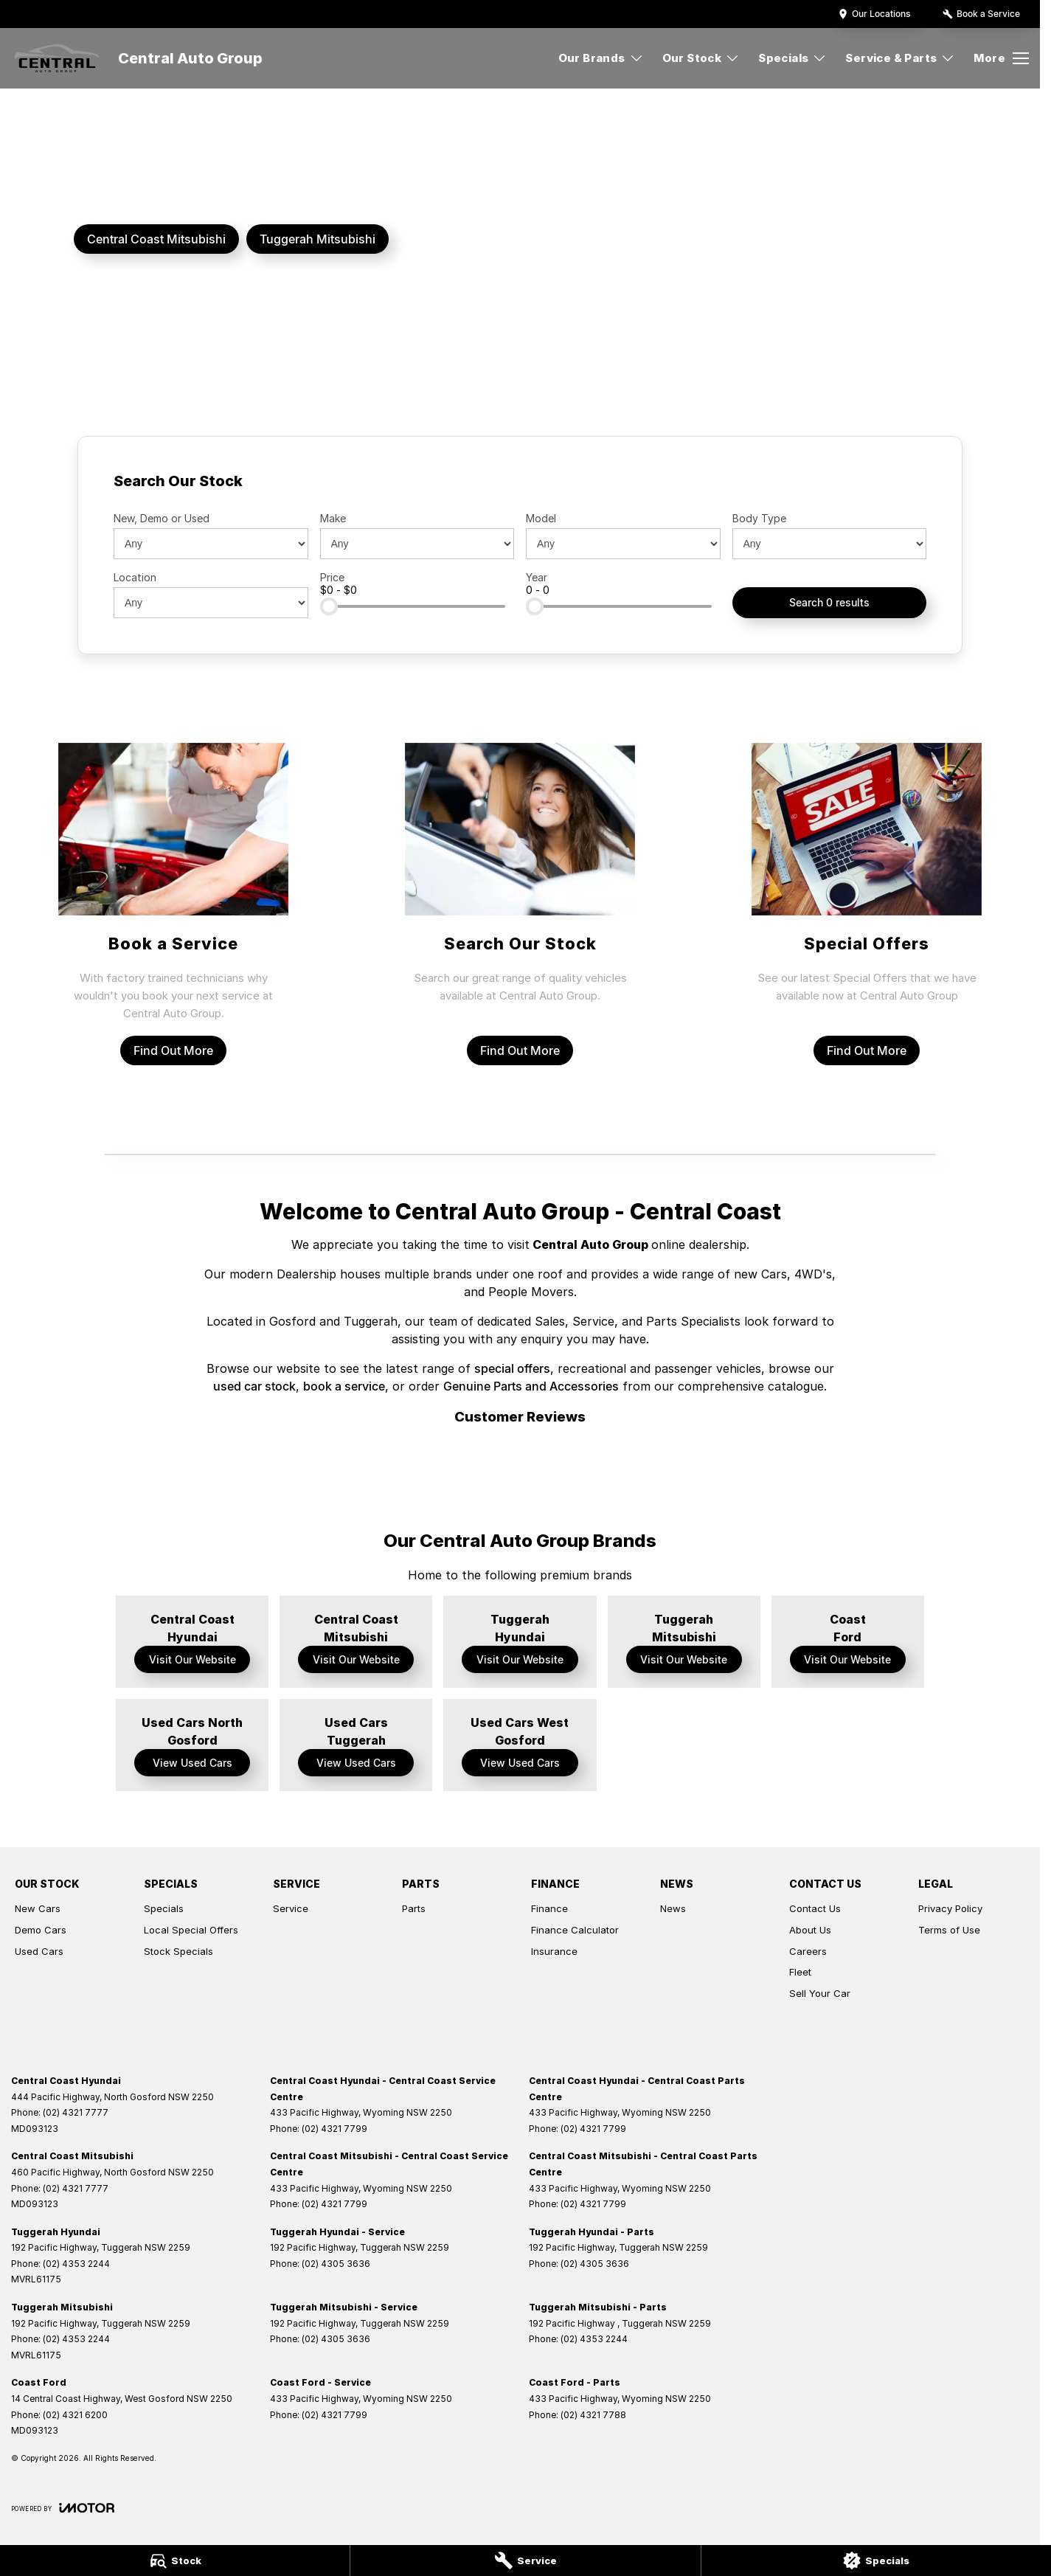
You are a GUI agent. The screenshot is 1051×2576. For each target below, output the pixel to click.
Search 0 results (829, 602)
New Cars (37, 1908)
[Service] (525, 2560)
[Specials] (876, 2560)
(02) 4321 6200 (75, 2414)
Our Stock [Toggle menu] (701, 58)
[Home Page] (57, 58)
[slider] (329, 606)
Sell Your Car (819, 1993)
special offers (512, 1368)
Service (290, 1908)
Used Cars (39, 1951)
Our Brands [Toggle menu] (601, 58)
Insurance (554, 1951)
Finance (549, 1908)
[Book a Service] (173, 904)
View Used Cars (192, 1762)
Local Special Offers (191, 1930)
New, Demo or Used (161, 518)
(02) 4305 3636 (336, 2263)
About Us (810, 1930)
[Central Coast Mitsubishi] (156, 239)
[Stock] (175, 2560)
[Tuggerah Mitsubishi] (317, 239)
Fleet (800, 1972)
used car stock (254, 1386)
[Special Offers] (867, 904)
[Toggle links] (62, 2507)
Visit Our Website (192, 1659)
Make (333, 518)
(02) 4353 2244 (76, 2263)
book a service (344, 1386)
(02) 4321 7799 (334, 2128)
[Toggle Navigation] (1001, 58)
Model (541, 518)
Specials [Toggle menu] (792, 58)
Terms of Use (949, 1930)
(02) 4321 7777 (75, 2112)
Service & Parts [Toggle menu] (900, 58)
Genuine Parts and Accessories (531, 1386)
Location (135, 577)
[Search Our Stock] (520, 904)
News (673, 1908)
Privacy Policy (950, 1908)
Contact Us (815, 1908)
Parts (414, 1908)
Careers (808, 1951)
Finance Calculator (575, 1930)
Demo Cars (40, 1930)
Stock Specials (178, 1951)
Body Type (759, 518)
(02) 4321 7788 (593, 2414)
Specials (164, 1908)
